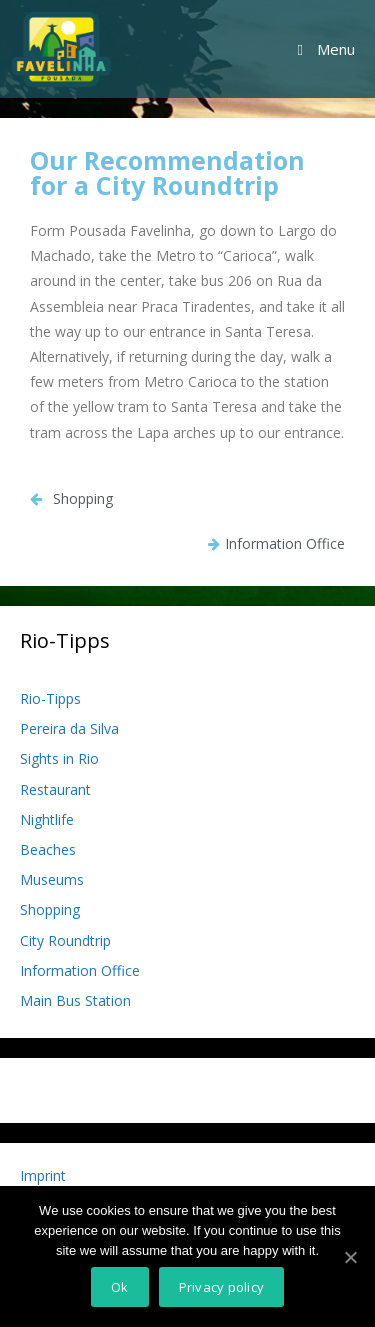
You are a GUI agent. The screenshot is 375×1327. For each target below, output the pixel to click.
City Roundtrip (65, 940)
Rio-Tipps (50, 698)
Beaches (48, 849)
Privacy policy (222, 1287)
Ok (120, 1287)
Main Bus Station (75, 1000)
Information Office (80, 970)
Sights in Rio (59, 758)
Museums (52, 879)
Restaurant (55, 789)
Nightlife (47, 819)
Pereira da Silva (69, 728)
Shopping (50, 909)
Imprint (43, 1175)
